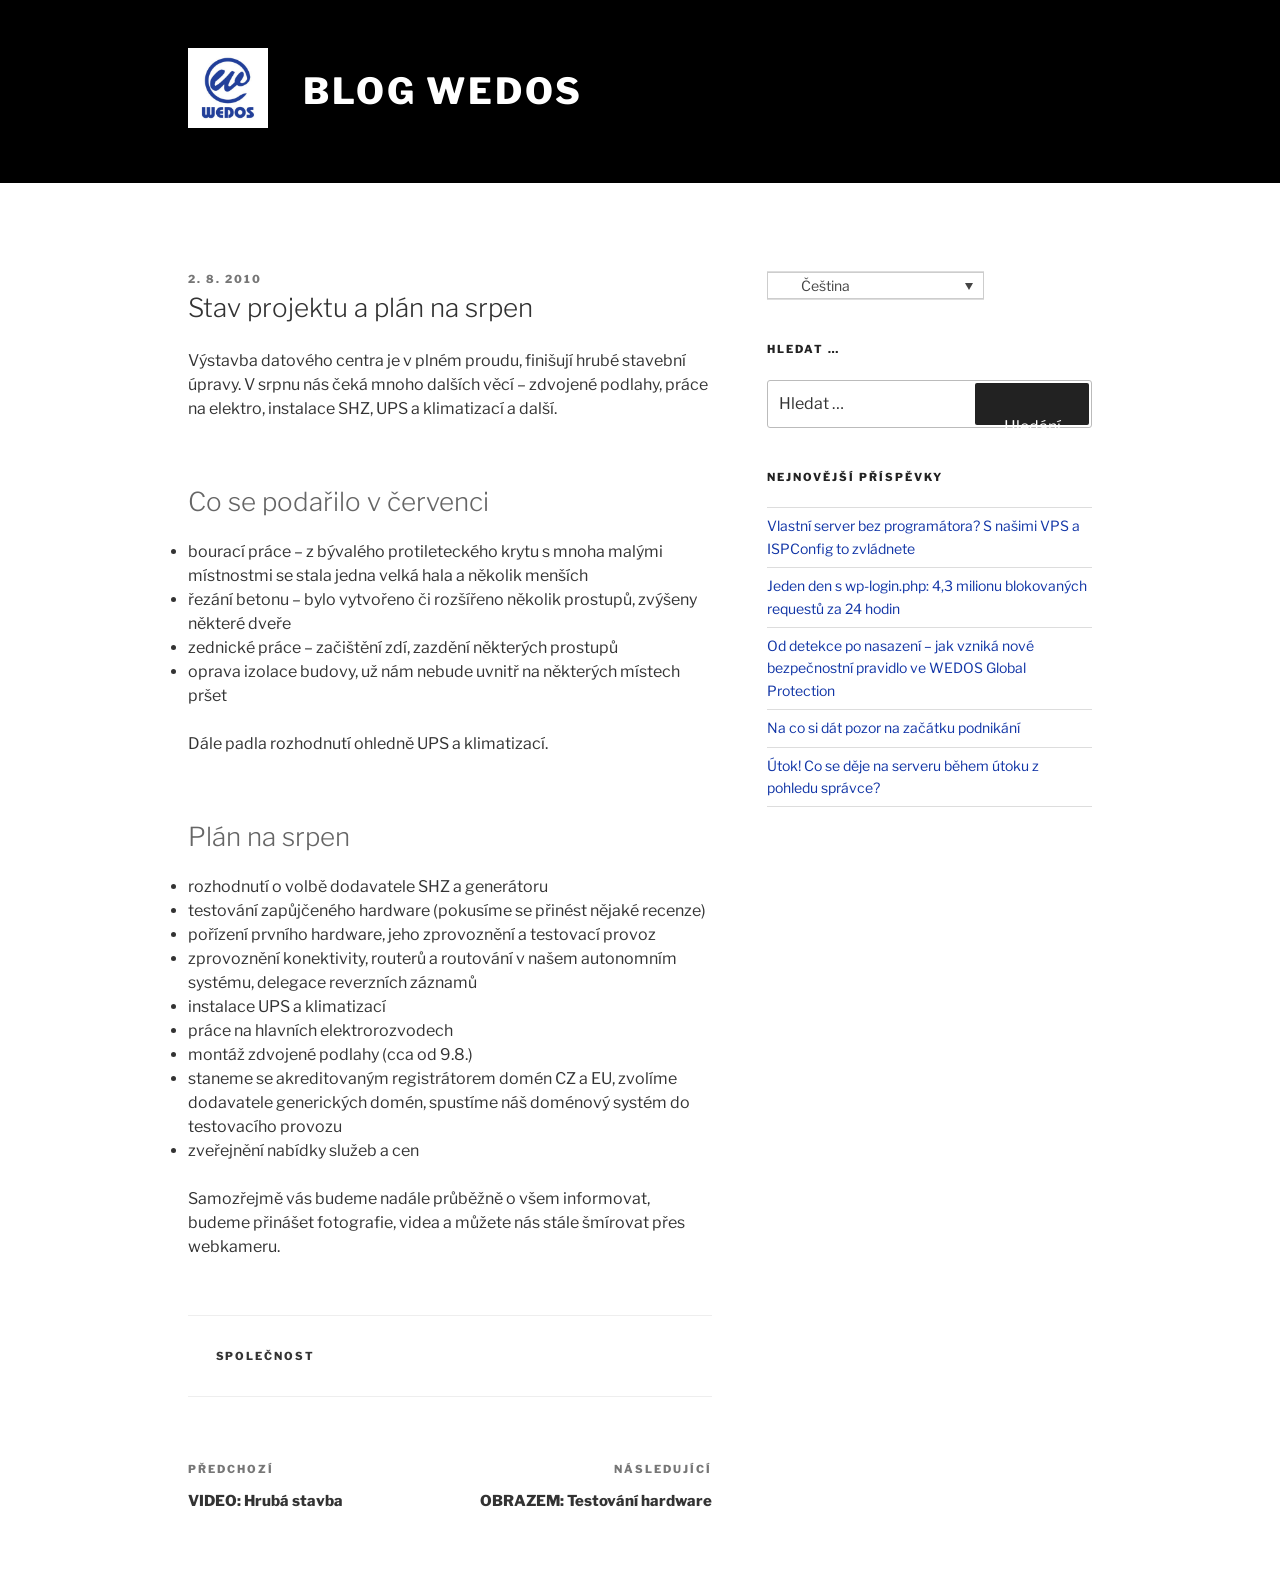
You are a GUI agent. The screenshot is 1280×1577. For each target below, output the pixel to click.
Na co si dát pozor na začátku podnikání (893, 727)
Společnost (266, 1356)
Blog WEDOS (443, 91)
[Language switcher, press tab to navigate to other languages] (875, 285)
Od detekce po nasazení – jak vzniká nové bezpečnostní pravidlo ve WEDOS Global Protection (900, 668)
